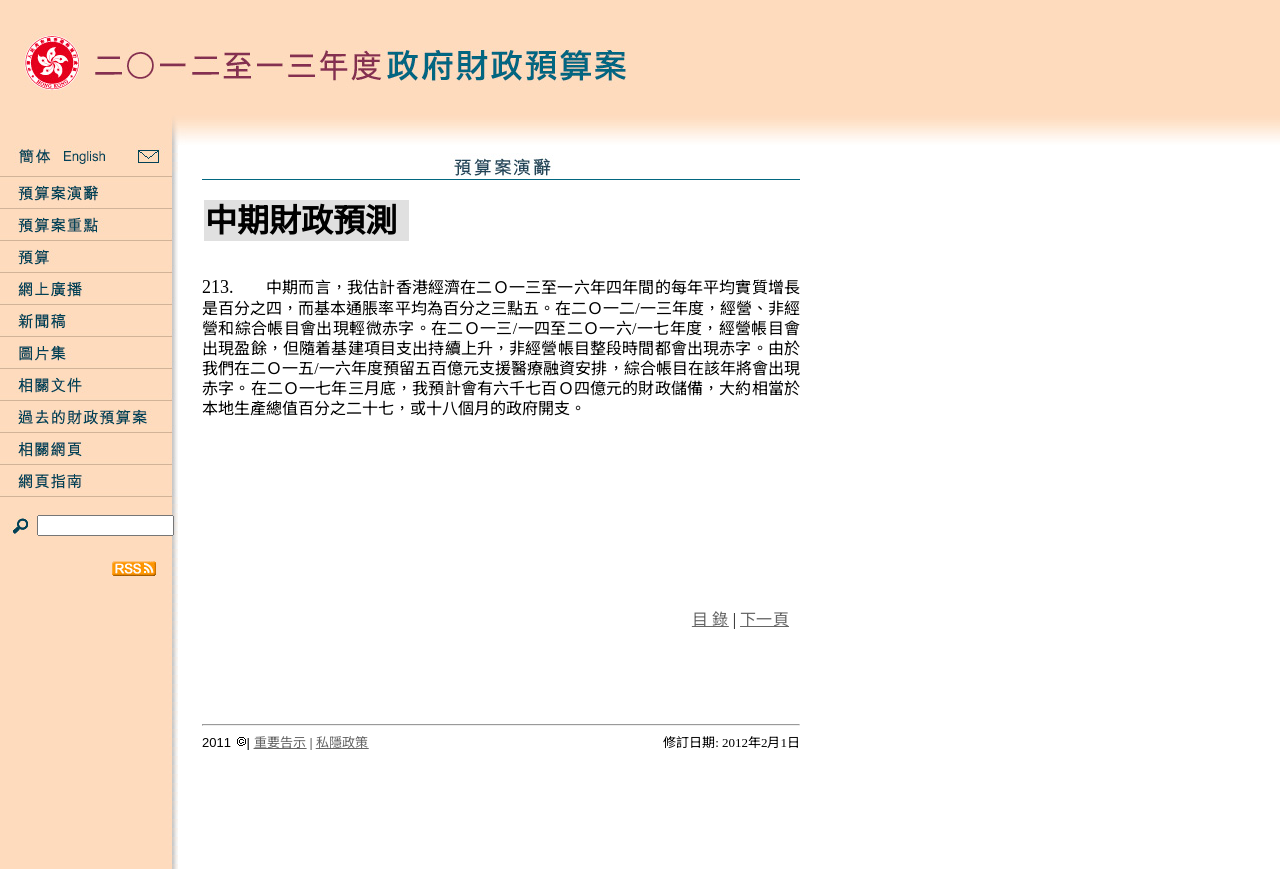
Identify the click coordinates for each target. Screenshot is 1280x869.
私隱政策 (342, 742)
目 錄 (710, 619)
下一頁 (764, 619)
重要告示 (280, 742)
